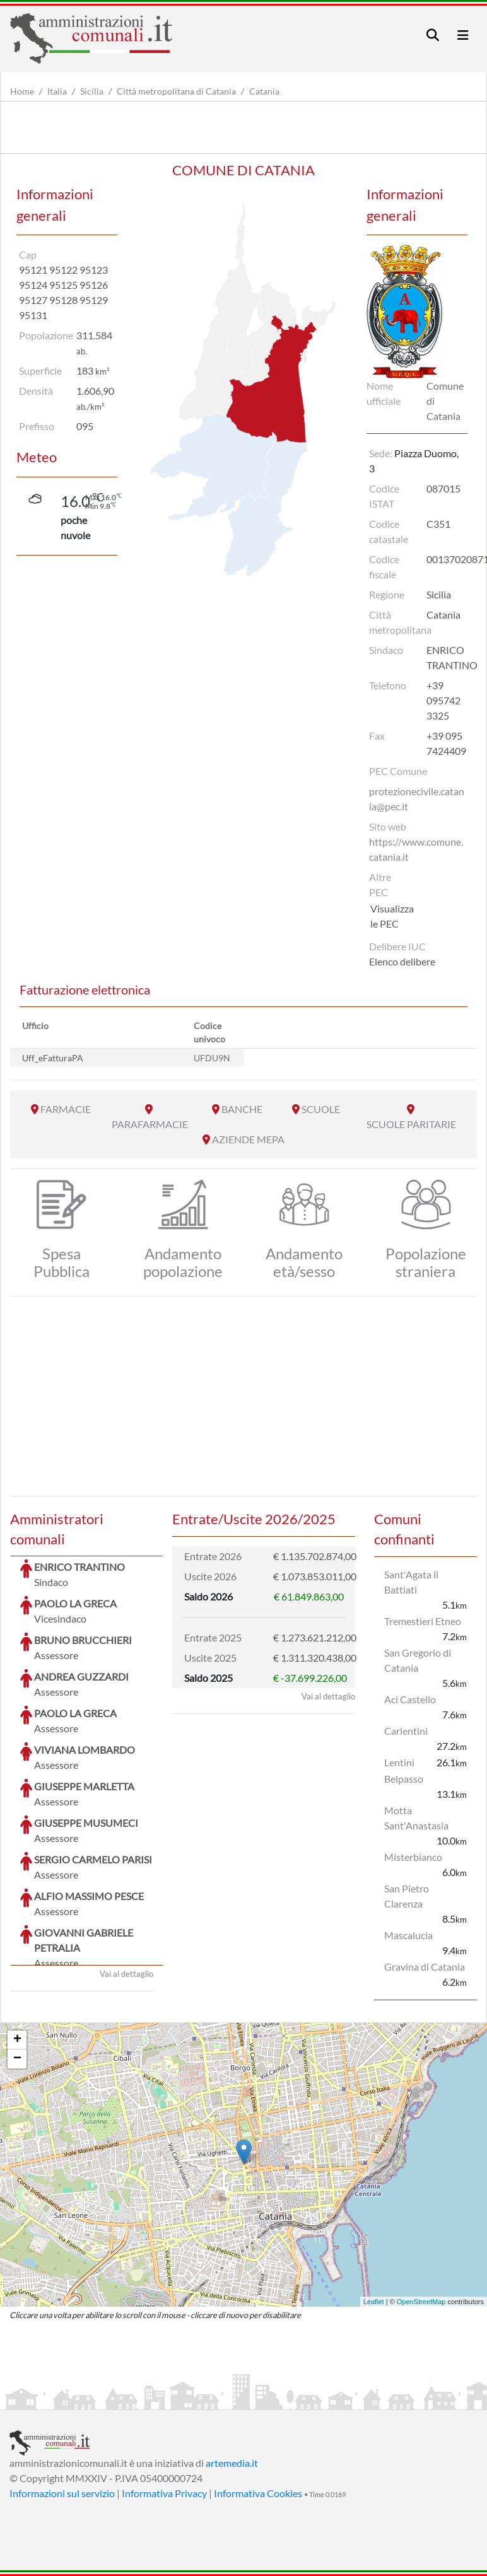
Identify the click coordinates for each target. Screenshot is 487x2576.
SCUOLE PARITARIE (411, 1124)
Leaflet (373, 2301)
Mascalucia (408, 1935)
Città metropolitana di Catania (176, 91)
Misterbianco (413, 1857)
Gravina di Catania (424, 1967)
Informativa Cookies (258, 2493)
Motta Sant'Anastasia (416, 1817)
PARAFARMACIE (150, 1124)
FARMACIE (65, 1109)
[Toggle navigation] (432, 35)
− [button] (17, 2058)
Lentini (399, 1762)
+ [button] (17, 2040)
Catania (264, 91)
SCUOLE (321, 1109)
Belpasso (403, 1779)
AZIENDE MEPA (248, 1139)
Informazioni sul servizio (62, 2493)
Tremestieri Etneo (422, 1621)
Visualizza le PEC (392, 916)
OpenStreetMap (421, 2301)
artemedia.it (232, 2463)
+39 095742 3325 (443, 700)
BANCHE (241, 1109)
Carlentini (406, 1731)
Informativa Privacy (164, 2493)
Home (22, 91)
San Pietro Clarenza (406, 1895)
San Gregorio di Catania (417, 1660)
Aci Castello (410, 1699)
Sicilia (91, 91)
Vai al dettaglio (126, 1879)
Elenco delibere (402, 961)
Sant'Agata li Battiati (411, 1581)
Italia (57, 91)
